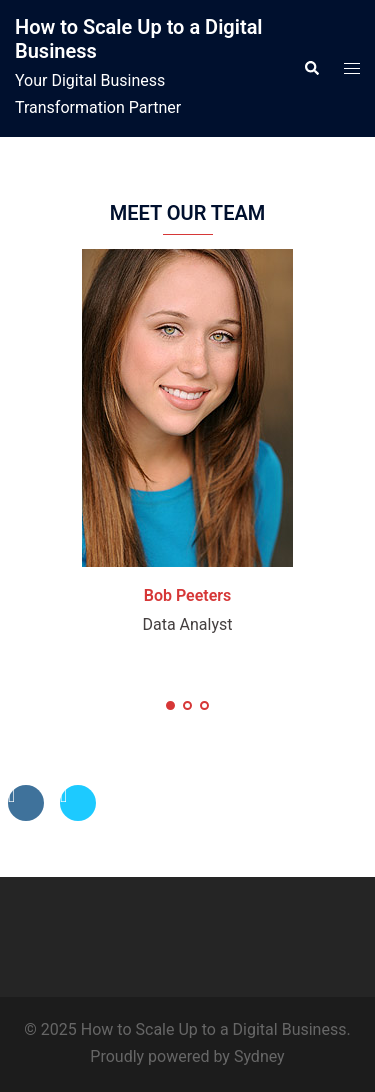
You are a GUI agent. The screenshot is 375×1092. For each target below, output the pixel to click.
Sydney (259, 1056)
